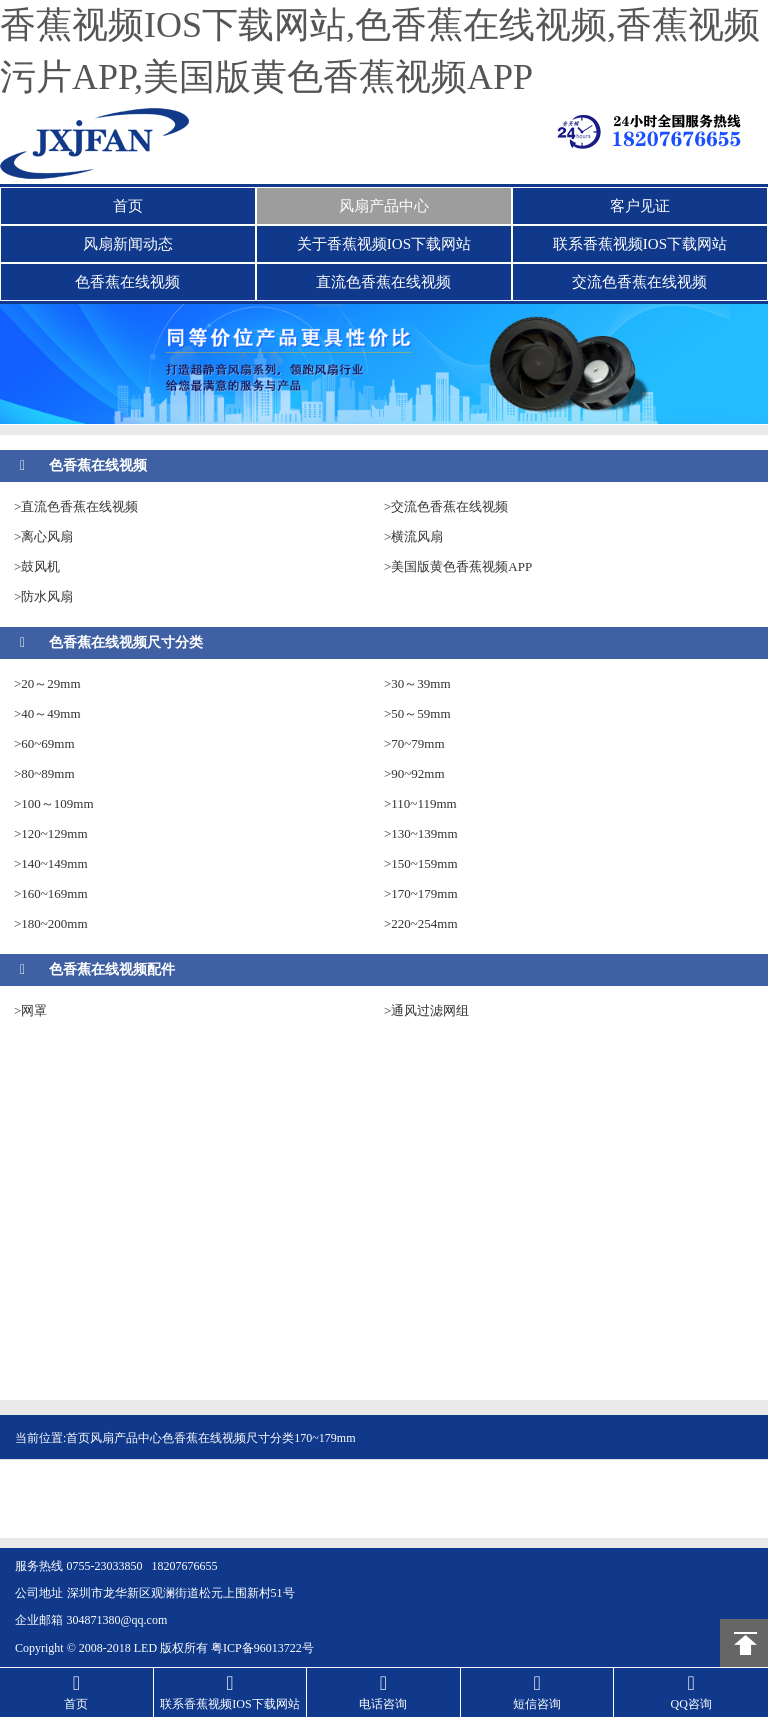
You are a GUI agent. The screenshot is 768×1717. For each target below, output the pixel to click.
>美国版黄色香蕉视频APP (458, 566)
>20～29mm (47, 683)
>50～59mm (417, 713)
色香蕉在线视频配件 (112, 969)
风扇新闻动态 (128, 244)
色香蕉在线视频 (127, 282)
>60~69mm (44, 743)
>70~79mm (414, 743)
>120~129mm (51, 833)
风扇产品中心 (384, 206)
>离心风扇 (43, 536)
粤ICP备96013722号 (262, 1648)
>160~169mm (51, 893)
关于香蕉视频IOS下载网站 (384, 244)
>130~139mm (421, 833)
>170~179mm (421, 893)
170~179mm (324, 1438)
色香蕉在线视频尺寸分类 (126, 642)
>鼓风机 (37, 566)
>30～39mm (417, 683)
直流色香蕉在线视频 (383, 282)
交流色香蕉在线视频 (639, 282)
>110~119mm (420, 803)
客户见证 (640, 206)
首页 (128, 206)
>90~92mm (414, 773)
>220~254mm (421, 923)
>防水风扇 (43, 596)
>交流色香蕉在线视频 (446, 506)
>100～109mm (54, 803)
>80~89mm (44, 773)
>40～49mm (47, 713)
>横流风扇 (413, 536)
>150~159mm (421, 863)
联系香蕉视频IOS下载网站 (640, 244)
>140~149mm (51, 863)
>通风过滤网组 (426, 1010)
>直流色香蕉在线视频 (76, 506)
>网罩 (30, 1010)
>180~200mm (51, 923)
